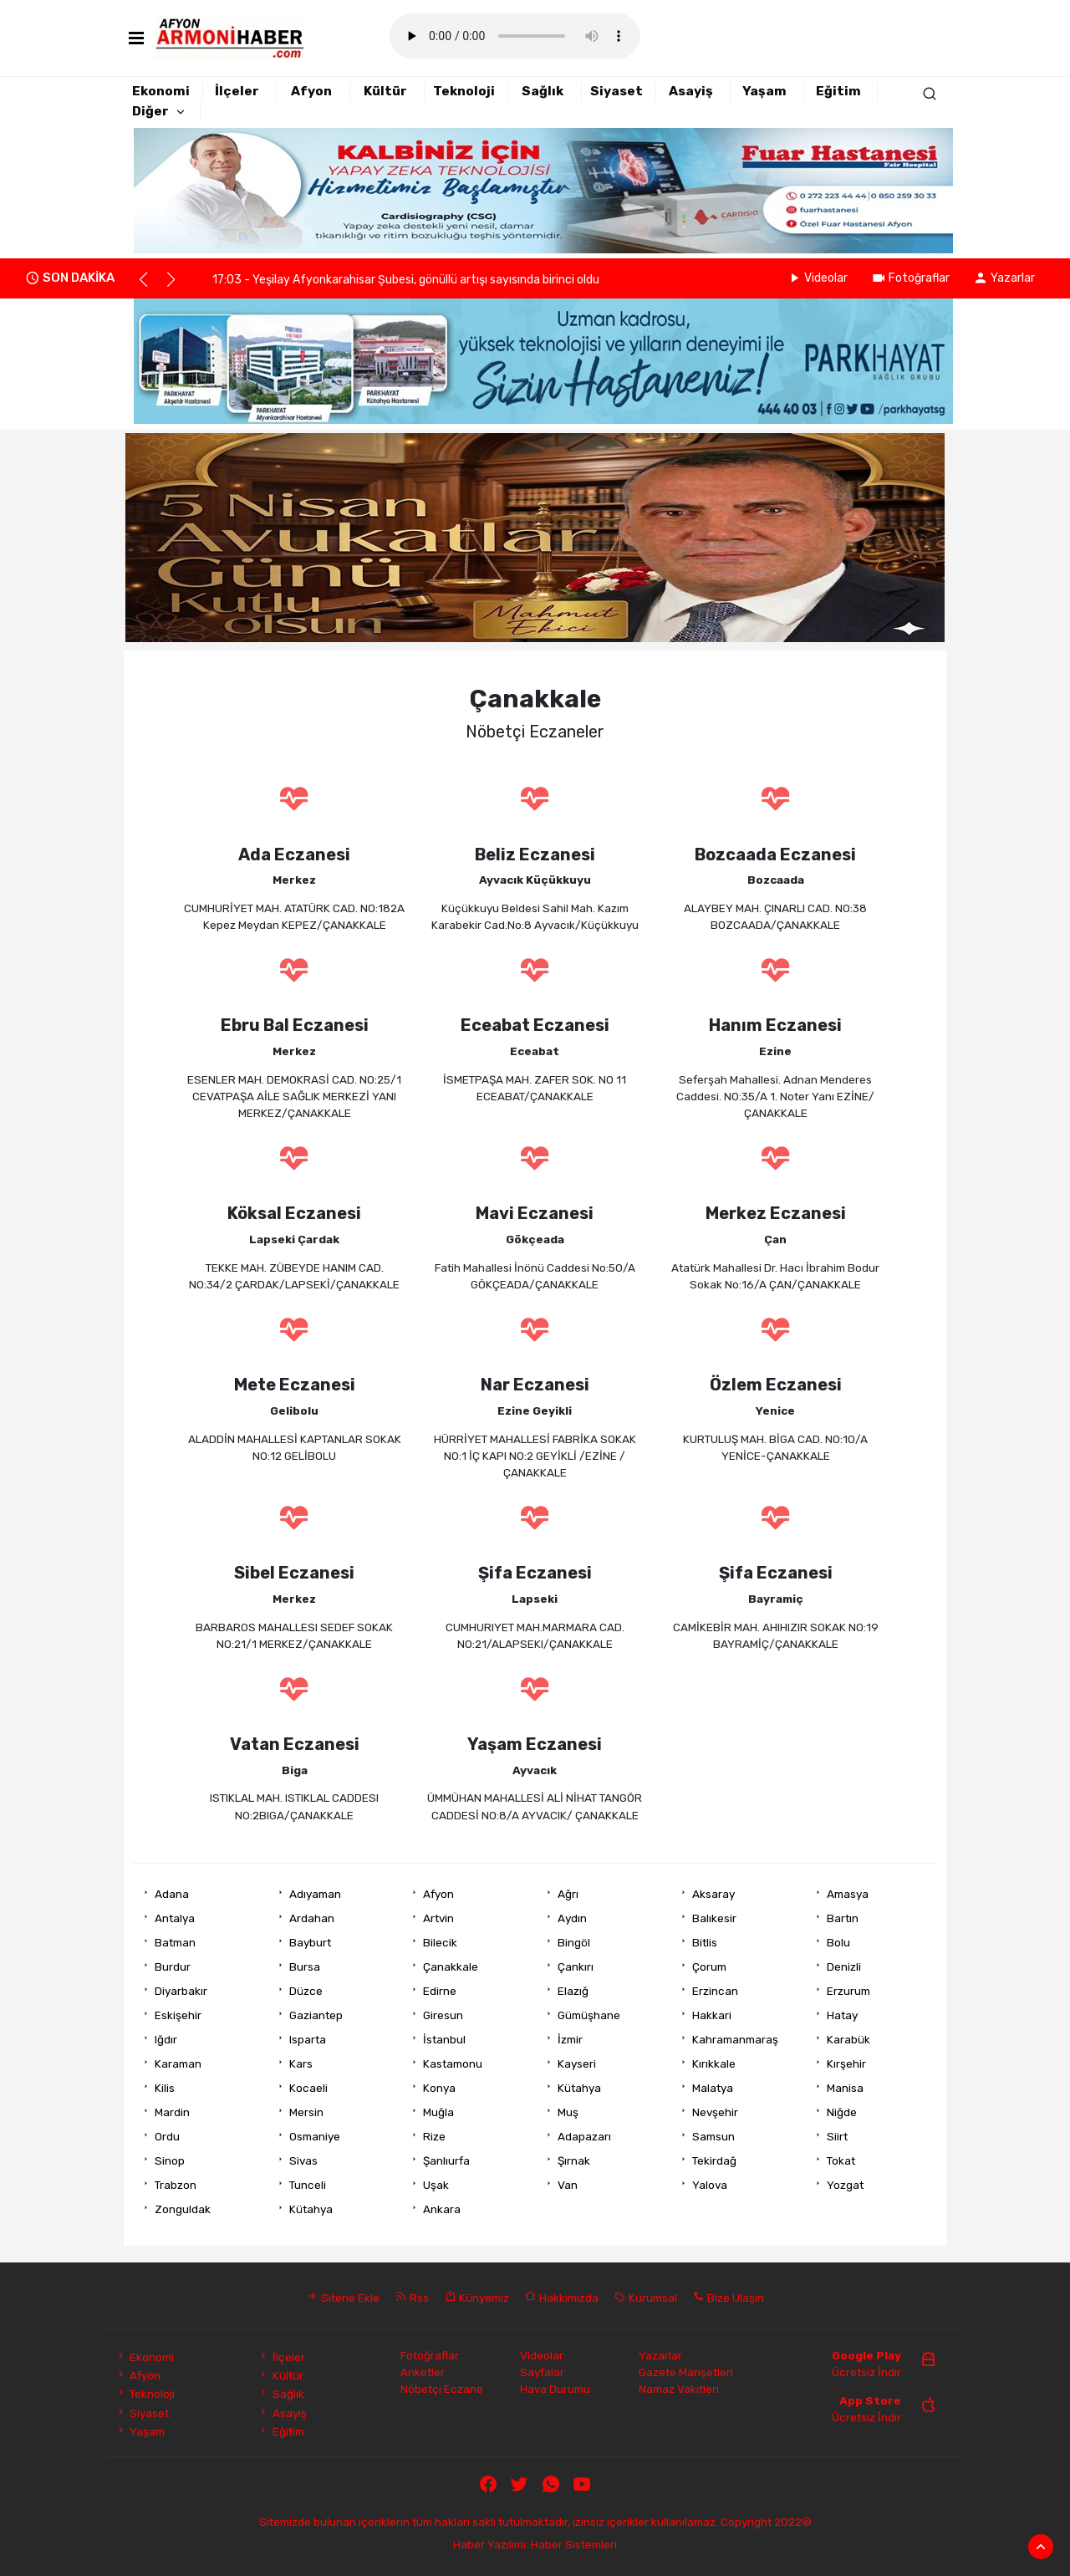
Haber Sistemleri (574, 2544)
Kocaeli (308, 2087)
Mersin (306, 2112)
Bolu (838, 1942)
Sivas (303, 2160)
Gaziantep (316, 2015)
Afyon (311, 91)
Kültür (385, 91)
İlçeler (237, 91)
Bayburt (310, 1942)
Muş (568, 2112)
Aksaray (713, 1893)
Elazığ (573, 1990)
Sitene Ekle (343, 2297)
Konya (439, 2087)
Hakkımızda (562, 2297)
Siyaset (616, 91)
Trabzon (175, 2184)
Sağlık (542, 91)
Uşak (436, 2184)
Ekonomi (161, 91)
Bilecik (440, 1942)
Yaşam (764, 91)
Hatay (842, 2015)
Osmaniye (314, 2136)
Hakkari (711, 2015)
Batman (175, 1942)
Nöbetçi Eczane (441, 2388)
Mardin (172, 2112)
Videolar (817, 278)
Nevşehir (715, 2112)
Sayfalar (542, 2372)
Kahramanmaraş (735, 2039)
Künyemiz (477, 2297)
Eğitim (838, 91)
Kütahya (579, 2087)
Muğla (438, 2112)
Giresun (443, 2015)
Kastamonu (452, 2063)
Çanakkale (450, 1966)
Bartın (843, 1918)
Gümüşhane (589, 2015)
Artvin (438, 1918)
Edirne (439, 1990)
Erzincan (715, 1990)
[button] (151, 286)
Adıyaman (315, 1893)
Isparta (307, 2039)
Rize (434, 2136)
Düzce (306, 1990)
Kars (301, 2063)
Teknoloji (464, 91)
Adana (172, 1893)
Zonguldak (183, 2209)
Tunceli (307, 2184)
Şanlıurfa (446, 2160)
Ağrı (568, 1893)
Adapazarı (584, 2136)
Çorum (709, 1966)
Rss (412, 2297)
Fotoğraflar (910, 278)
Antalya (175, 1918)
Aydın (572, 1918)
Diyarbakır (181, 1990)
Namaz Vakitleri (679, 2388)
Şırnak (574, 2160)
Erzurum (848, 1990)
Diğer (150, 111)
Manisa (845, 2087)
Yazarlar (1004, 278)
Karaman (178, 2063)
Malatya (712, 2087)
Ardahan (311, 1918)
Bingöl (574, 1942)
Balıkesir (714, 1918)
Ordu (167, 2136)
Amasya (848, 1893)
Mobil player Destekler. (515, 36)
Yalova (709, 2184)
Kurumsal (645, 2297)
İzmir (570, 2039)
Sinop (170, 2160)
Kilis (165, 2087)
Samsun (713, 2136)
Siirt (837, 2136)
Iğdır (166, 2039)
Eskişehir (178, 2015)
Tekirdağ (714, 2160)
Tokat (841, 2160)
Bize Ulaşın (728, 2297)
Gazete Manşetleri (686, 2372)
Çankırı (576, 1966)
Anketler (422, 2372)
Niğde (842, 2112)
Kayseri (577, 2063)
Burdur (173, 1966)
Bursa (304, 1966)
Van (568, 2184)
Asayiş (691, 91)
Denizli (844, 1966)
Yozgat (845, 2184)
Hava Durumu (555, 2388)
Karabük (848, 2039)
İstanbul (444, 2039)
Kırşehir (846, 2063)
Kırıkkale (714, 2063)
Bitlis (704, 1942)
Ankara (442, 2209)
